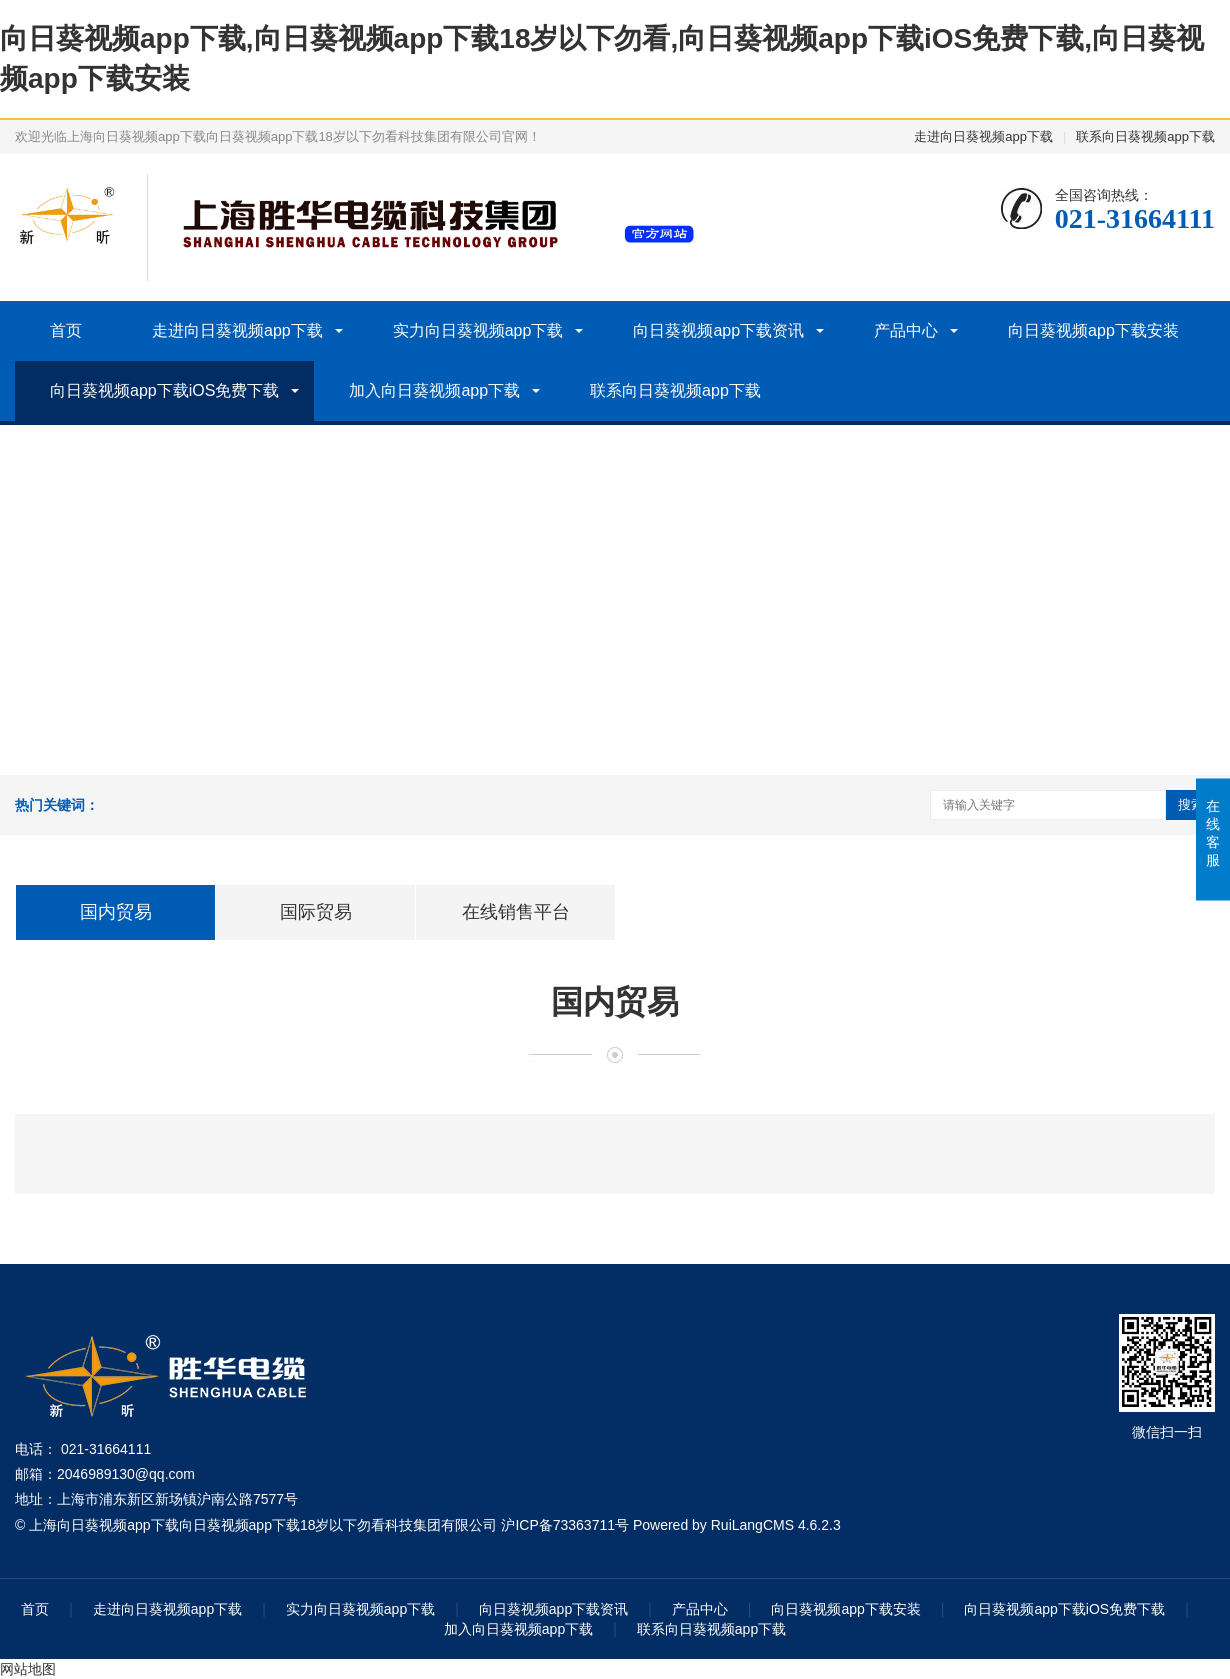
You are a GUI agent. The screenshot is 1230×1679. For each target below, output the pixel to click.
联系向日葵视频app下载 (1145, 136)
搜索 (1191, 804)
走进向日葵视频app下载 (983, 136)
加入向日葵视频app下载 (434, 390)
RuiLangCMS (752, 1525)
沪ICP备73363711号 (565, 1525)
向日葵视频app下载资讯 (718, 330)
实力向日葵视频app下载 (478, 330)
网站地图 (28, 1669)
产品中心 (906, 330)
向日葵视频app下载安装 (1093, 330)
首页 (66, 330)
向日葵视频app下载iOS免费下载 (164, 390)
